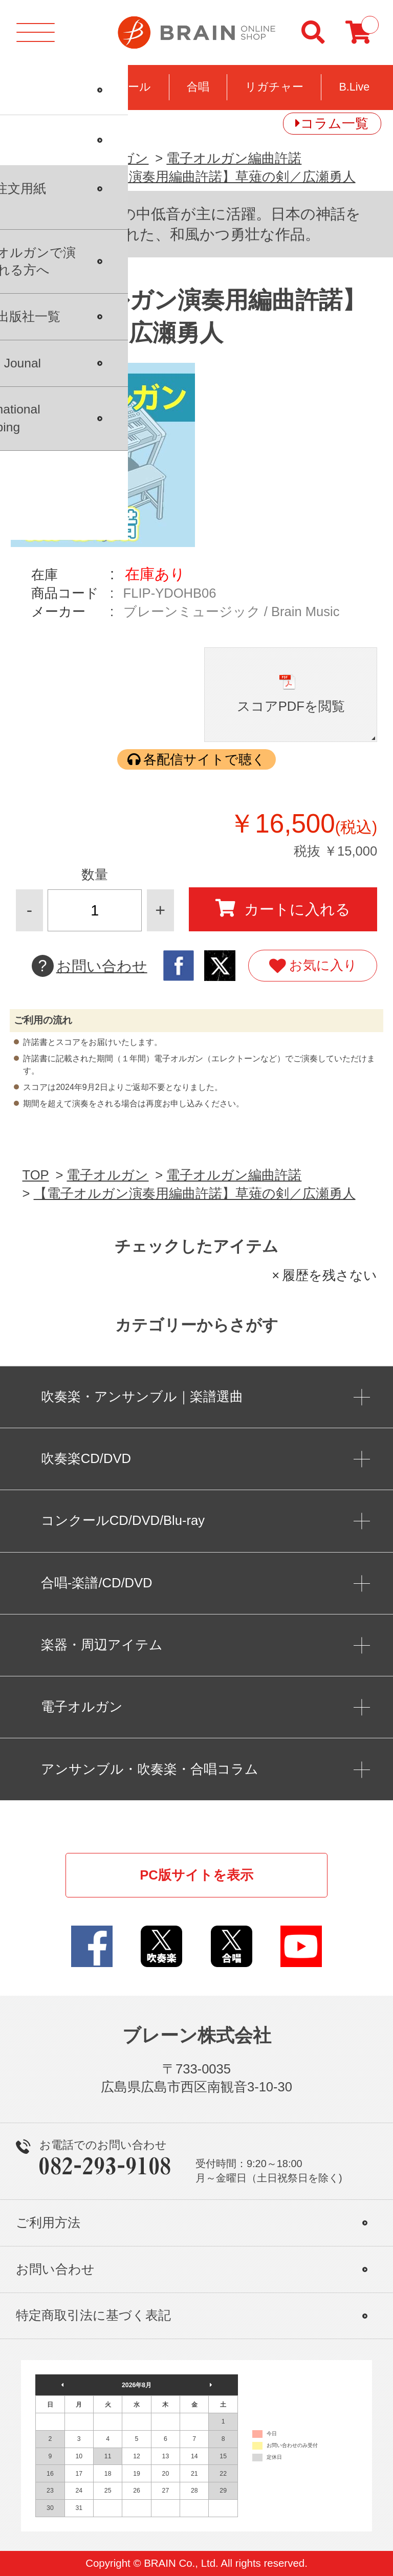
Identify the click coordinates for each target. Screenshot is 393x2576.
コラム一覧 (334, 123)
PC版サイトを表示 (196, 1875)
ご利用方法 (48, 2223)
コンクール (122, 87)
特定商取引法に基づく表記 (93, 2315)
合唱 (198, 87)
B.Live (354, 87)
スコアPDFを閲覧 (291, 706)
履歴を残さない (329, 1275)
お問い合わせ (89, 966)
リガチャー (274, 87)
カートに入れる (283, 908)
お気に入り (313, 966)
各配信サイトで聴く (204, 759)
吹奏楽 (40, 87)
